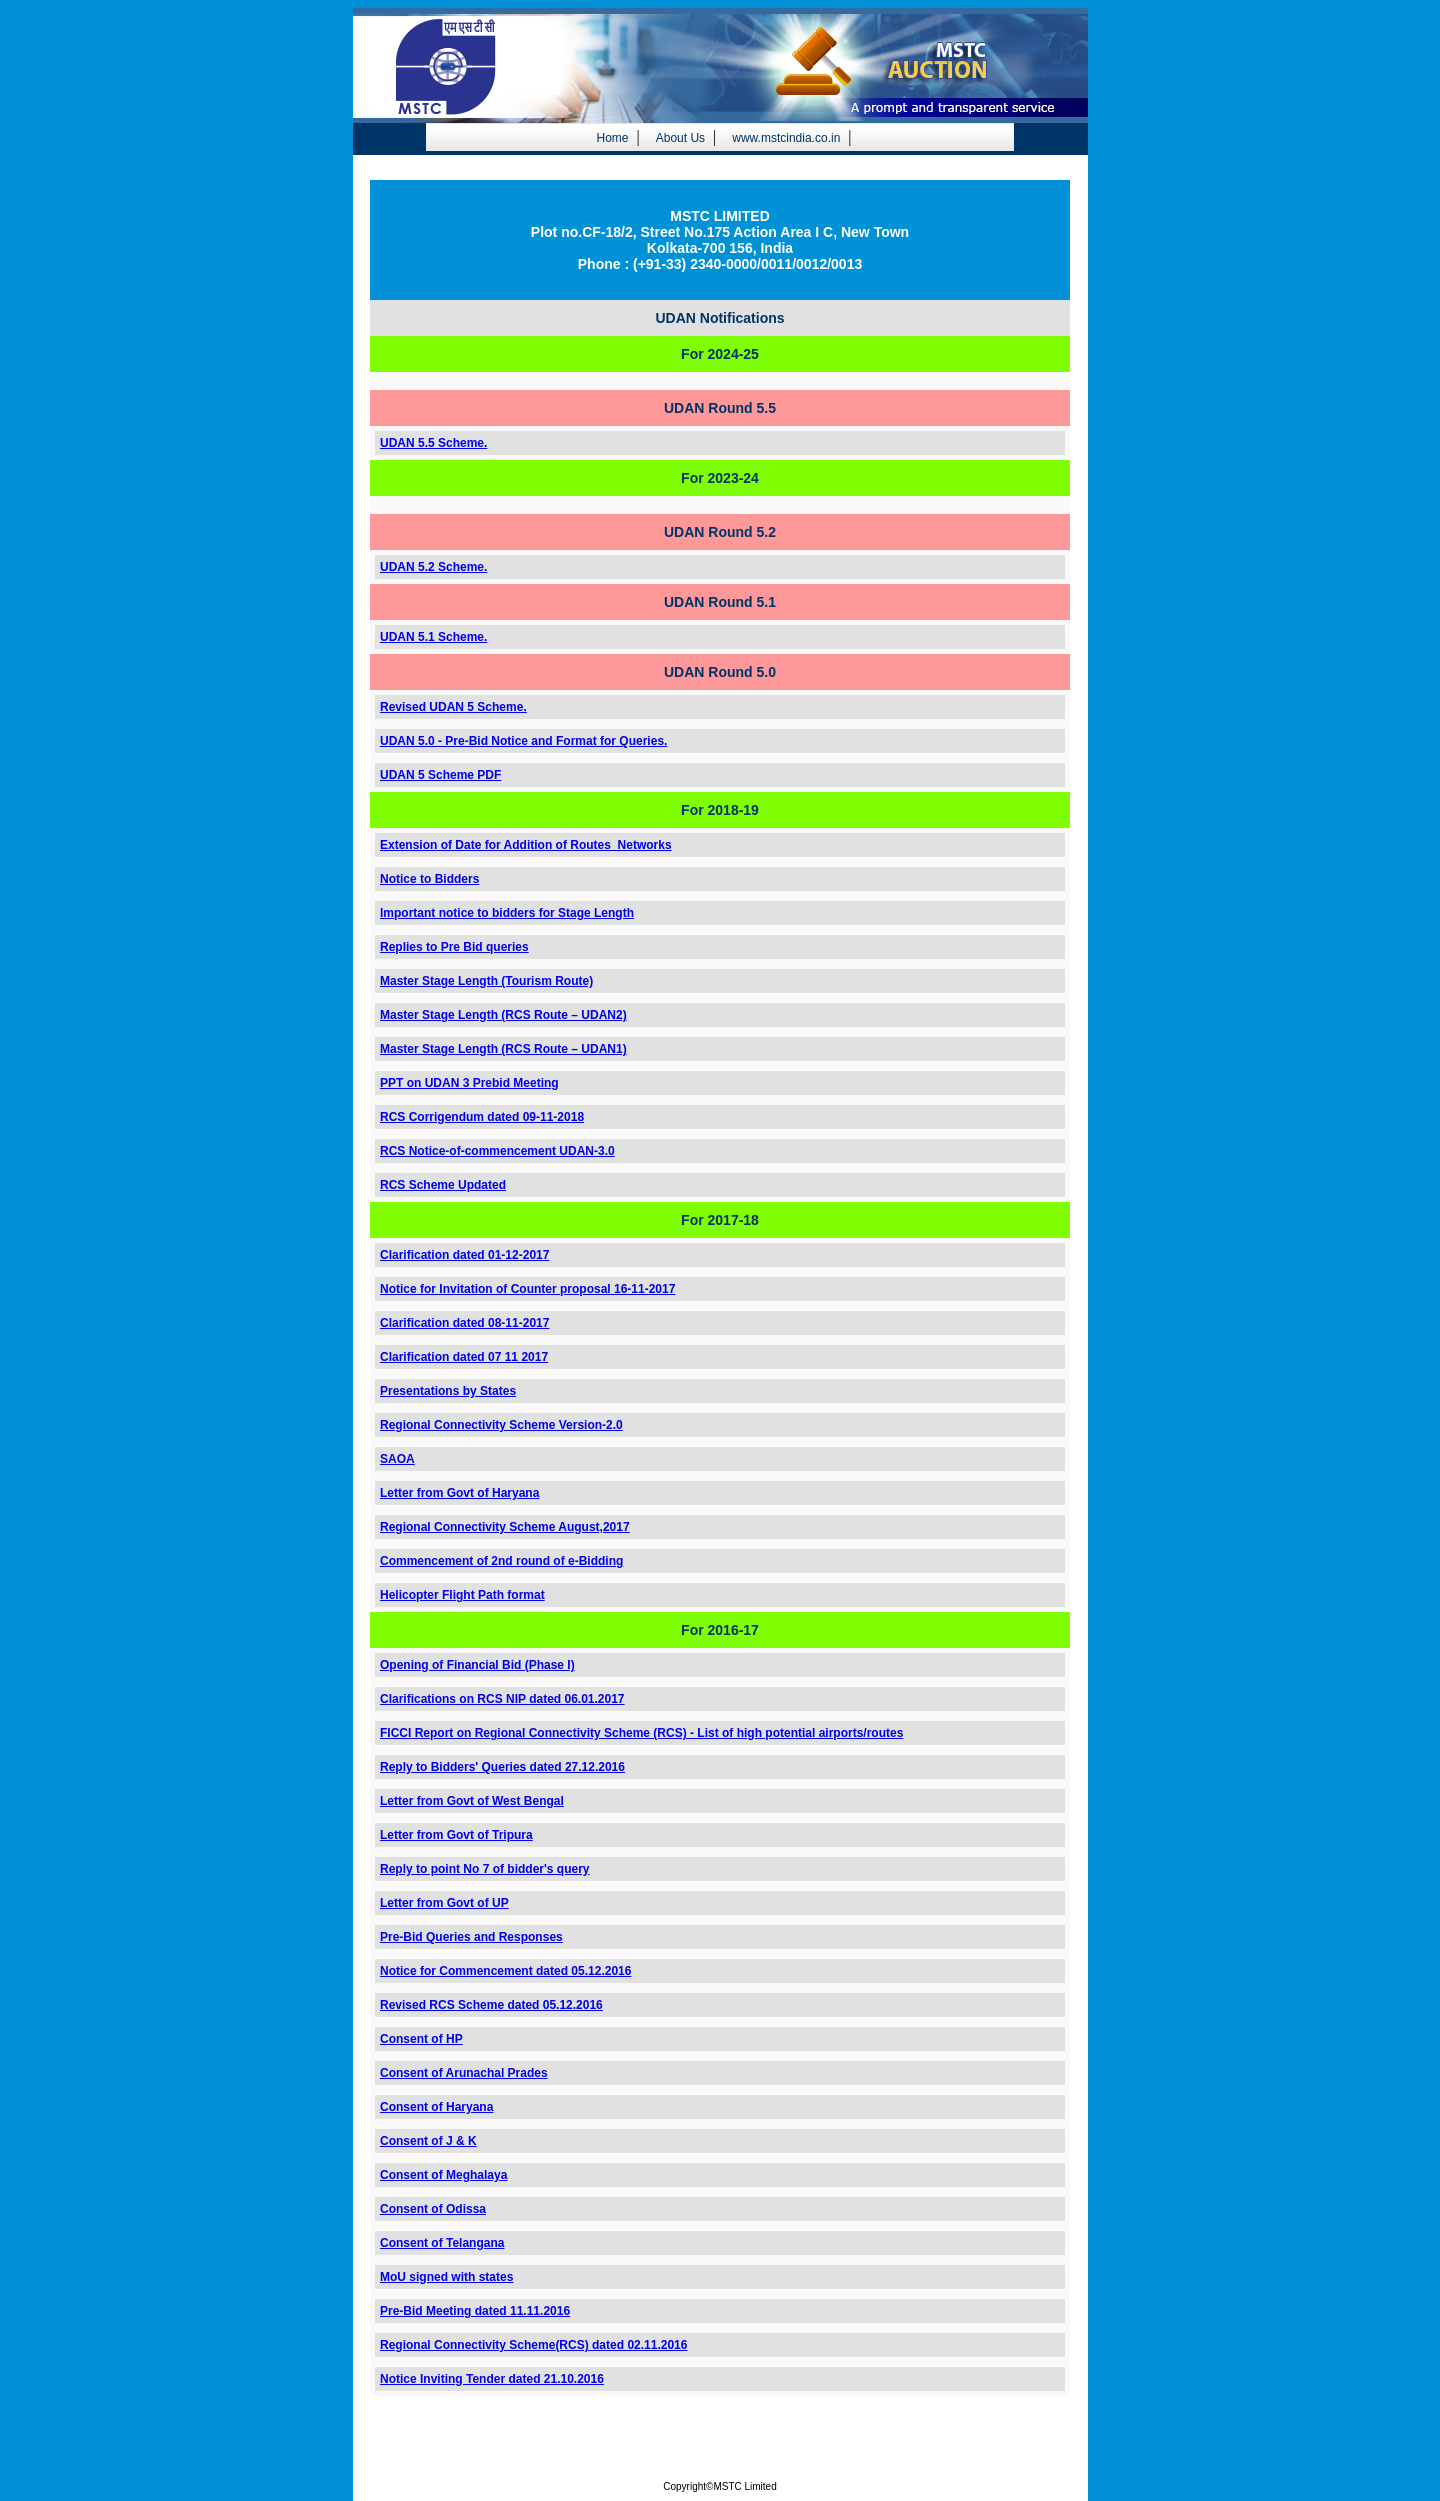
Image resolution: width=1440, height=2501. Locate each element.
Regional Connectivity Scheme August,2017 (505, 1527)
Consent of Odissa (433, 2209)
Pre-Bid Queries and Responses (471, 1937)
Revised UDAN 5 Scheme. (453, 707)
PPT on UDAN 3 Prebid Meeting (469, 1083)
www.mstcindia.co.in (786, 138)
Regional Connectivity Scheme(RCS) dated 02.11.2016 (533, 2345)
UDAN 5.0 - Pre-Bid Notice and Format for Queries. (523, 741)
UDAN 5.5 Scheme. (433, 443)
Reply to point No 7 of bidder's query (485, 1869)
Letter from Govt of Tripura (456, 1835)
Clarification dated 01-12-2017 (464, 1255)
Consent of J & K (428, 2141)
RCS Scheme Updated (443, 1185)
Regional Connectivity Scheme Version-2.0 (501, 1425)
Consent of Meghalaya (443, 2175)
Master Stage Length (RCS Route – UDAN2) (503, 1015)
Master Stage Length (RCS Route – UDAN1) (503, 1049)
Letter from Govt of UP (444, 1903)
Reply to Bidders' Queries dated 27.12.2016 (502, 1767)
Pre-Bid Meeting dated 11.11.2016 (475, 2311)
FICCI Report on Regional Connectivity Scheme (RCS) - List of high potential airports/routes (641, 1733)
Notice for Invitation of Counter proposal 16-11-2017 (527, 1289)
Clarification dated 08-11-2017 (464, 1323)
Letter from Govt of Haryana (459, 1493)
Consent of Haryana (436, 2107)
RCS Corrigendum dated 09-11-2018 (482, 1117)
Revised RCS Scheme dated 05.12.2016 (491, 2005)
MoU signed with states (446, 2277)
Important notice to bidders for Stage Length (507, 913)
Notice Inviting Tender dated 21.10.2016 (492, 2379)
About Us (680, 138)
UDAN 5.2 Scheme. (433, 567)
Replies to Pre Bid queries (454, 947)
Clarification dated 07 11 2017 (464, 1357)
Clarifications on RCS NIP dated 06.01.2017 (502, 1699)
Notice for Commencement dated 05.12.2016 (505, 1971)
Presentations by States (448, 1391)
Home (612, 138)
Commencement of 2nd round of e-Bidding (501, 1561)
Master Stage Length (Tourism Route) (486, 981)
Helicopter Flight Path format (462, 1595)
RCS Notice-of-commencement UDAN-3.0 (497, 1151)
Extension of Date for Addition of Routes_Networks (526, 845)
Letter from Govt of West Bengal (472, 1801)
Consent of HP (421, 2039)
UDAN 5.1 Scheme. (433, 637)
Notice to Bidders (429, 879)
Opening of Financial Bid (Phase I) (477, 1665)
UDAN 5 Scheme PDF (440, 775)
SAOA (397, 1459)
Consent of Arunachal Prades (464, 2073)
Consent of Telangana (442, 2243)
